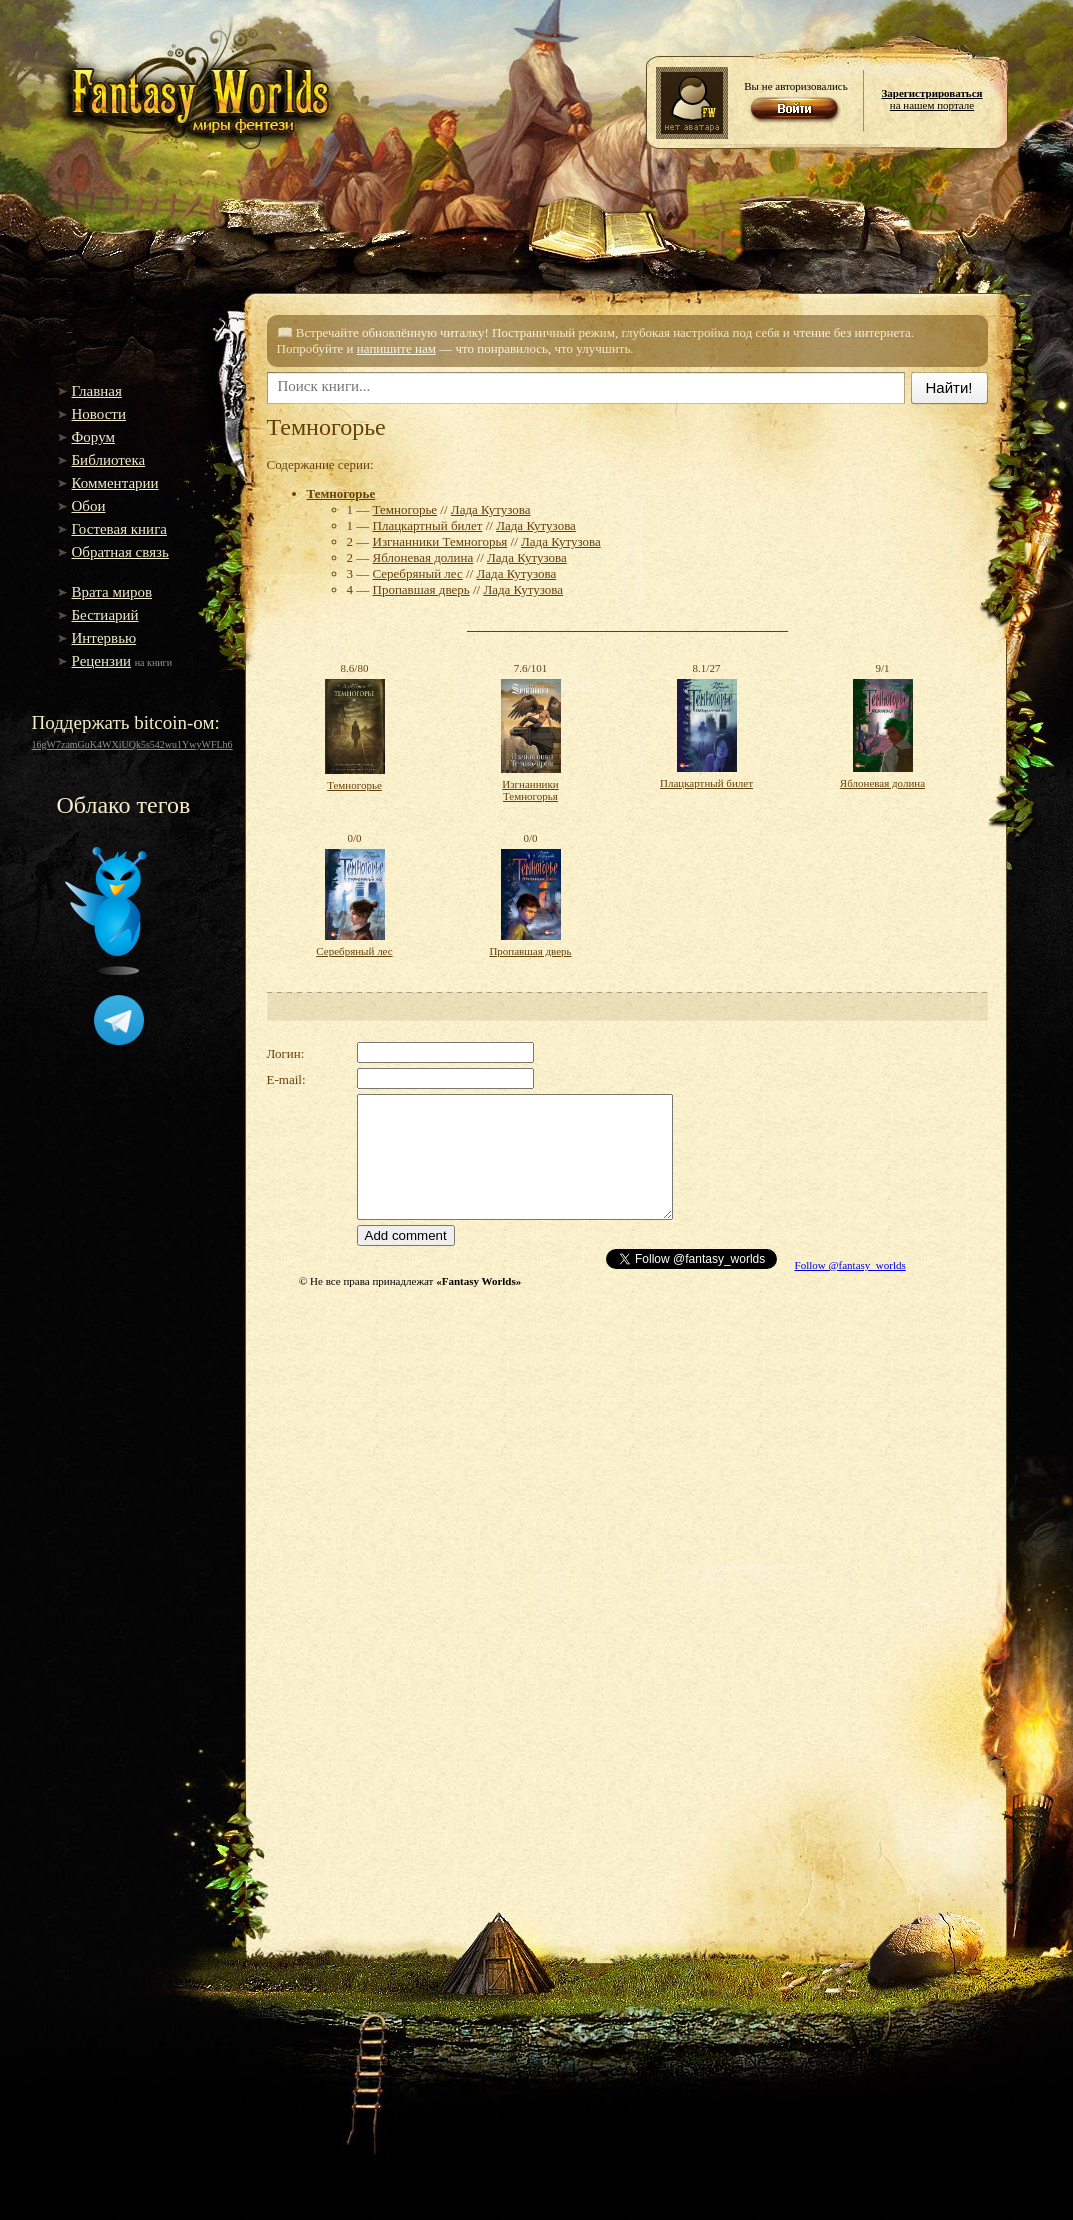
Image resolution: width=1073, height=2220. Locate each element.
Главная (97, 391)
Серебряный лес (418, 573)
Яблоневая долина (423, 557)
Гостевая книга (119, 529)
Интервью (104, 638)
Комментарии (115, 483)
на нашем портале (931, 99)
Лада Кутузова (491, 509)
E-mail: (286, 1079)
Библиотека (109, 460)
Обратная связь (120, 552)
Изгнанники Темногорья (440, 541)
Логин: (286, 1053)
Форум (93, 437)
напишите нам (396, 348)
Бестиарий (105, 615)
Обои (89, 506)
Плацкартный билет (428, 525)
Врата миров (112, 592)
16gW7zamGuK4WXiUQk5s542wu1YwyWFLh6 (132, 744)
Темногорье (341, 493)
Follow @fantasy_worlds (850, 1265)
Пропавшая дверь (421, 589)
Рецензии (102, 661)
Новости (99, 414)
